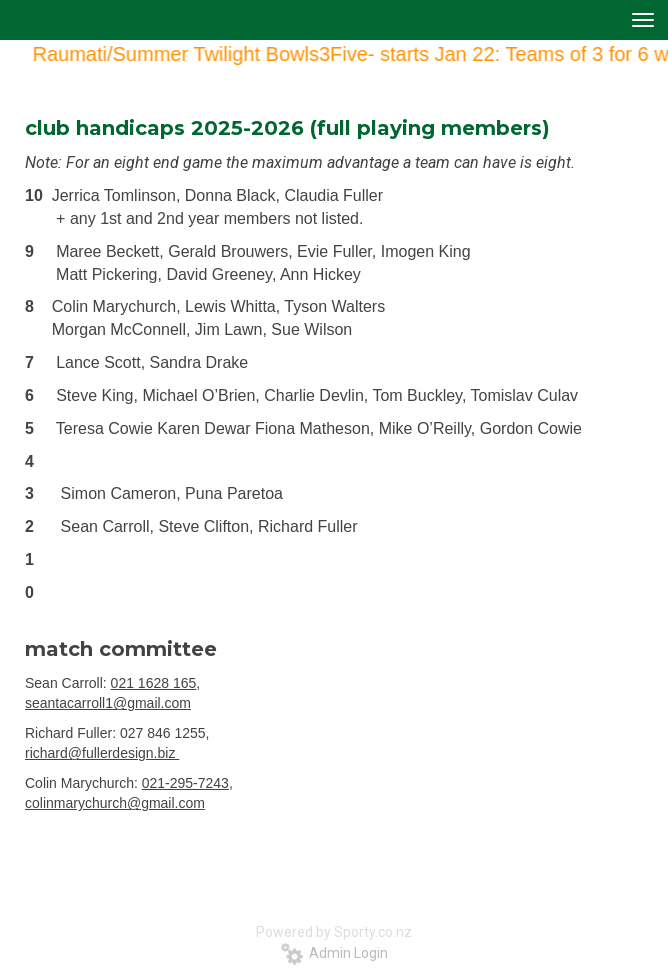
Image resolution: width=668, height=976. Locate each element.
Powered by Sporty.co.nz (334, 932)
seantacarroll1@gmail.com (108, 703)
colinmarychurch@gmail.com (115, 803)
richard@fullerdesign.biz (102, 753)
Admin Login (334, 953)
